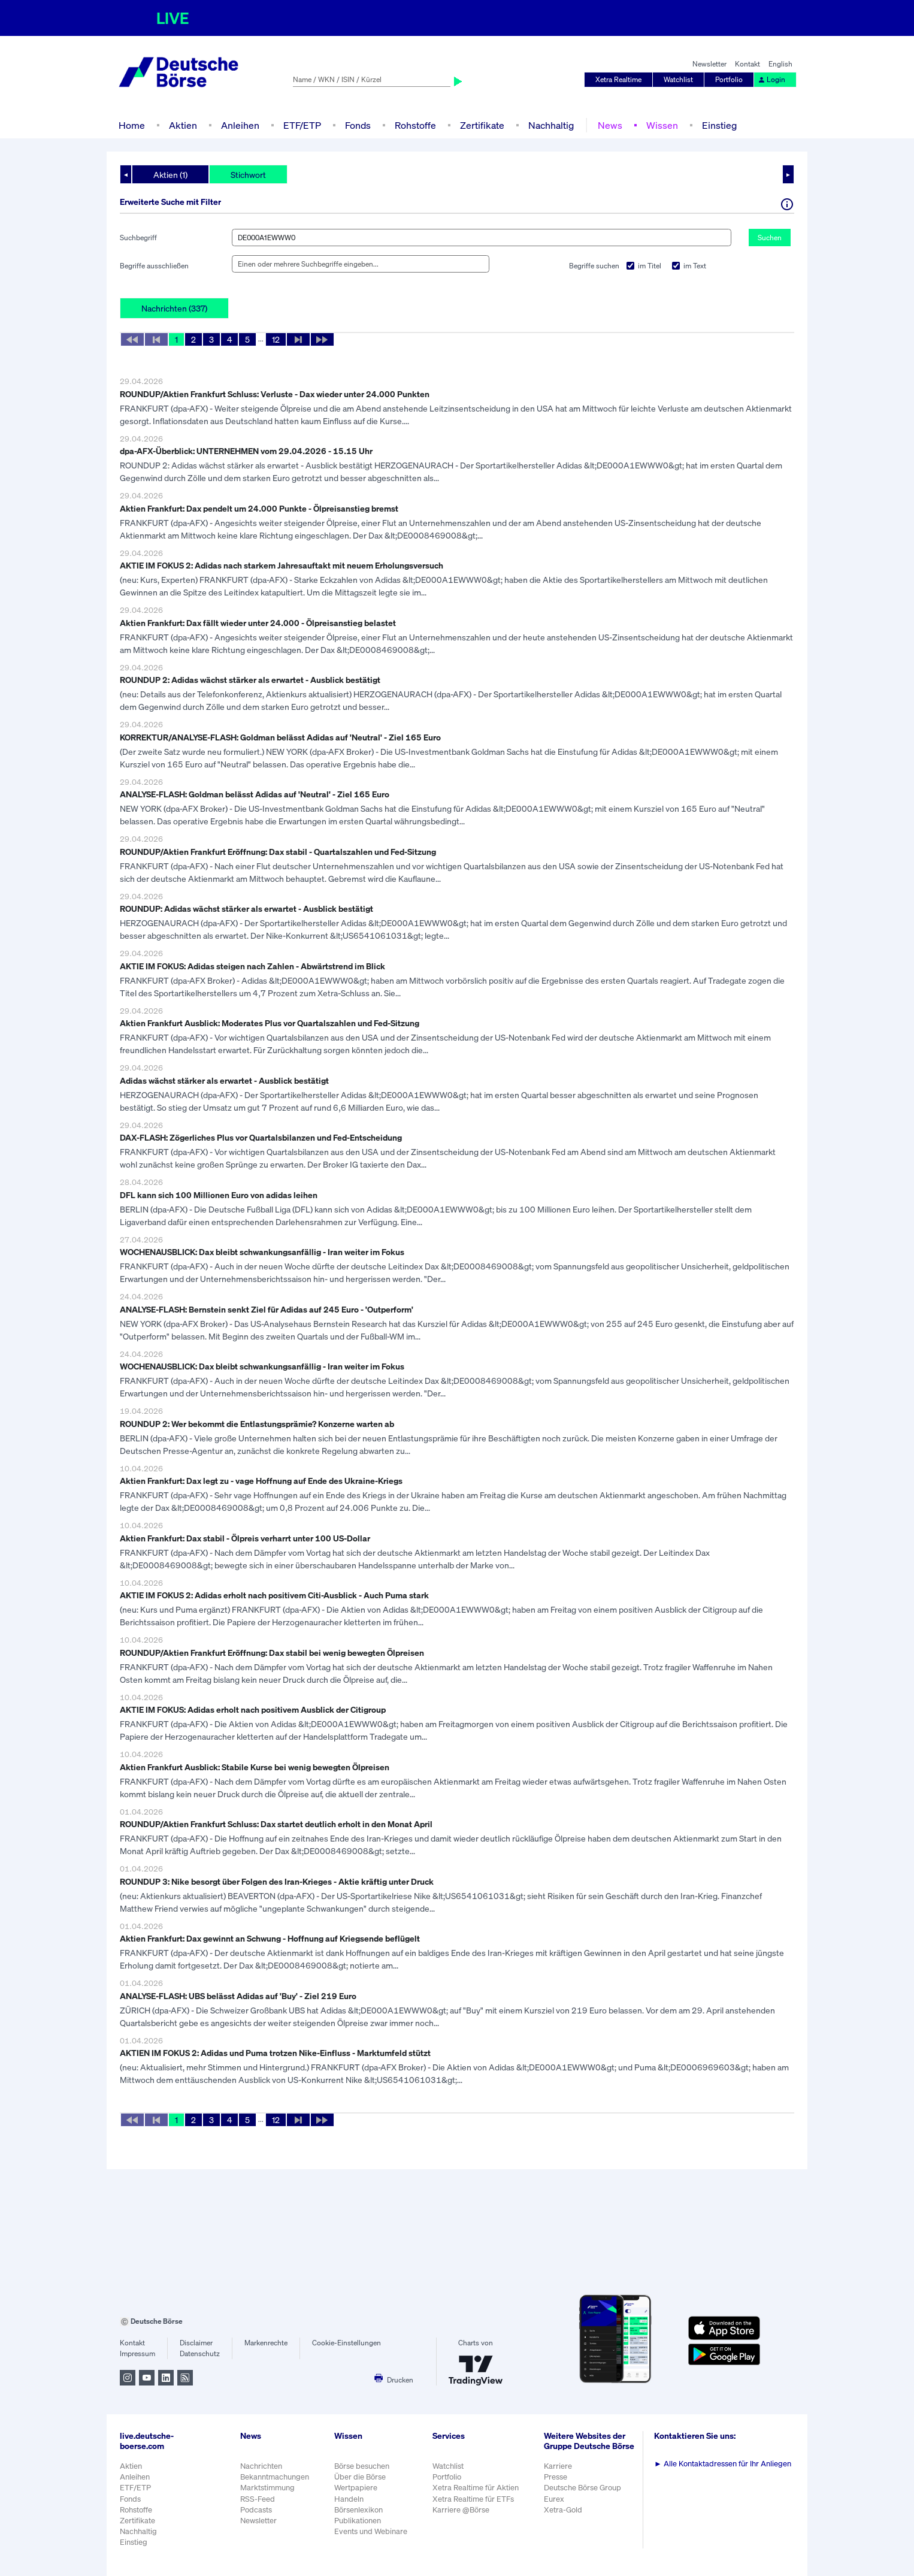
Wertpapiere (355, 2488)
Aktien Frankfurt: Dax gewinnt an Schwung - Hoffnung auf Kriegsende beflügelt (270, 1938)
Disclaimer (196, 2342)
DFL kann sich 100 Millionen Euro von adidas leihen (218, 1195)
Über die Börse (360, 2477)
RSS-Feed (257, 2499)
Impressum (137, 2353)
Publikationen (357, 2520)
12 (276, 339)
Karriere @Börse (460, 2510)
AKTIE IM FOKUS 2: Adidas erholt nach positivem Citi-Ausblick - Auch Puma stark (274, 1595)
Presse (555, 2477)
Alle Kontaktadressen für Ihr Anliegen (722, 2464)
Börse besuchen (361, 2466)
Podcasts (256, 2510)
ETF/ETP (302, 125)
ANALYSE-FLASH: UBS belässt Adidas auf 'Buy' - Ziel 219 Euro (238, 1995)
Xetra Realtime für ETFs (473, 2499)
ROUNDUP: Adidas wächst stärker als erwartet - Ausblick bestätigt (246, 908)
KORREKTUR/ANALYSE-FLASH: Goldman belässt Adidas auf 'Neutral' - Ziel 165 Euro (280, 737)
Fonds (358, 125)
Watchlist (678, 79)
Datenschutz (200, 2353)
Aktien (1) (170, 174)
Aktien (183, 125)
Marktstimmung (267, 2488)
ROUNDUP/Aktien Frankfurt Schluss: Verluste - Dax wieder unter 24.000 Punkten (274, 394)
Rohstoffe (415, 125)
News (610, 125)
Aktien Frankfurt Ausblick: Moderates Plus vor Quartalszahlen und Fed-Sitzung (269, 1023)
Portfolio (729, 79)
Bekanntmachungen (274, 2477)
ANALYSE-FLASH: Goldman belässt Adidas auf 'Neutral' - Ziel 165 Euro (254, 794)
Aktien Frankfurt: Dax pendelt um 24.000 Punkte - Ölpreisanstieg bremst (259, 508)
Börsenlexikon (358, 2510)
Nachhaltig (551, 125)
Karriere (558, 2466)
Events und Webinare (370, 2531)
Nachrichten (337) (174, 308)
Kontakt (747, 63)
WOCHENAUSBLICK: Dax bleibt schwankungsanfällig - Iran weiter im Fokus (262, 1251)
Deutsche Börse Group (582, 2488)
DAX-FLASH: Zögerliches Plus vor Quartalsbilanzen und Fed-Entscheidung (261, 1137)
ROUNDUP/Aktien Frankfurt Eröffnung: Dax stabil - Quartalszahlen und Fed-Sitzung (278, 851)
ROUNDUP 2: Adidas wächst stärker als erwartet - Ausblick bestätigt (250, 679)
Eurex (554, 2499)
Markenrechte (265, 2342)
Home (132, 125)
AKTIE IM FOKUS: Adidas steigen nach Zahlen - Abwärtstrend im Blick (252, 966)
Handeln (349, 2499)
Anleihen (240, 125)
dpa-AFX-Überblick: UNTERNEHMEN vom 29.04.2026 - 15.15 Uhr (246, 450)
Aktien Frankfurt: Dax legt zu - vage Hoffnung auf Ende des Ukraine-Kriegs (261, 1480)
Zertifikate (482, 125)
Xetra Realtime (618, 79)
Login (771, 79)
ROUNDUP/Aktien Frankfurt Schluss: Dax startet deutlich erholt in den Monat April (276, 1824)
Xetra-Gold (563, 2510)
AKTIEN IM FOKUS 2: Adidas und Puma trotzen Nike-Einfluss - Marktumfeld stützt (275, 2052)
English (780, 63)
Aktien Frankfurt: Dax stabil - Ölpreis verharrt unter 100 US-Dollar (245, 1538)
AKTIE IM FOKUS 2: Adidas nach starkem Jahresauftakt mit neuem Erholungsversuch (281, 565)
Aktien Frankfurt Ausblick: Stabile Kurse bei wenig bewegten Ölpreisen (254, 1767)
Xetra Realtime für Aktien (475, 2488)
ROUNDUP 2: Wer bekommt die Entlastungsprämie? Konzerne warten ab (257, 1423)
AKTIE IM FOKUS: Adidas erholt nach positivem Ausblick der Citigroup (253, 1709)
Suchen (770, 237)
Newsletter (709, 63)
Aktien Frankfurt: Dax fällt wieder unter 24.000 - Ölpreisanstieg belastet (258, 622)
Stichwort (248, 174)
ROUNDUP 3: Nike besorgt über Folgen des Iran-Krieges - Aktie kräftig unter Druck (277, 1881)
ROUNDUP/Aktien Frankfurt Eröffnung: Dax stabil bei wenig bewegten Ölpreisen (272, 1652)
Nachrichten (261, 2466)
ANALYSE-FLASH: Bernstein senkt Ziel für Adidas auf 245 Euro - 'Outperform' (266, 1309)
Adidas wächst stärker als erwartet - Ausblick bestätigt (224, 1080)
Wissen (662, 125)
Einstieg (719, 125)
